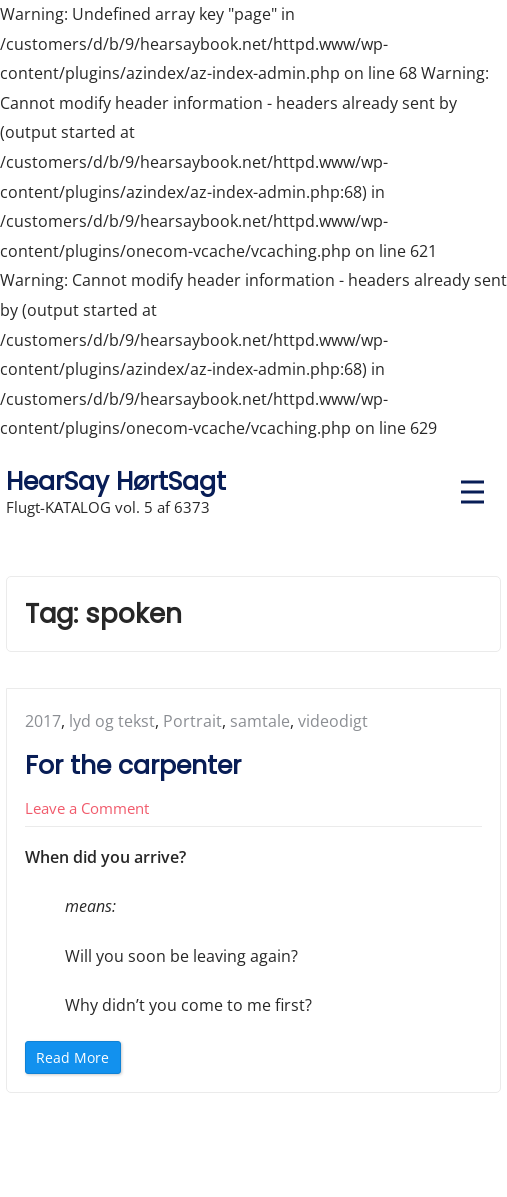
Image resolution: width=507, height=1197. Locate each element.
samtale (260, 721)
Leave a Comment (87, 808)
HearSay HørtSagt (116, 481)
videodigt (333, 721)
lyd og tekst (112, 721)
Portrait (192, 721)
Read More (76, 1060)
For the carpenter (133, 765)
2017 (43, 721)
